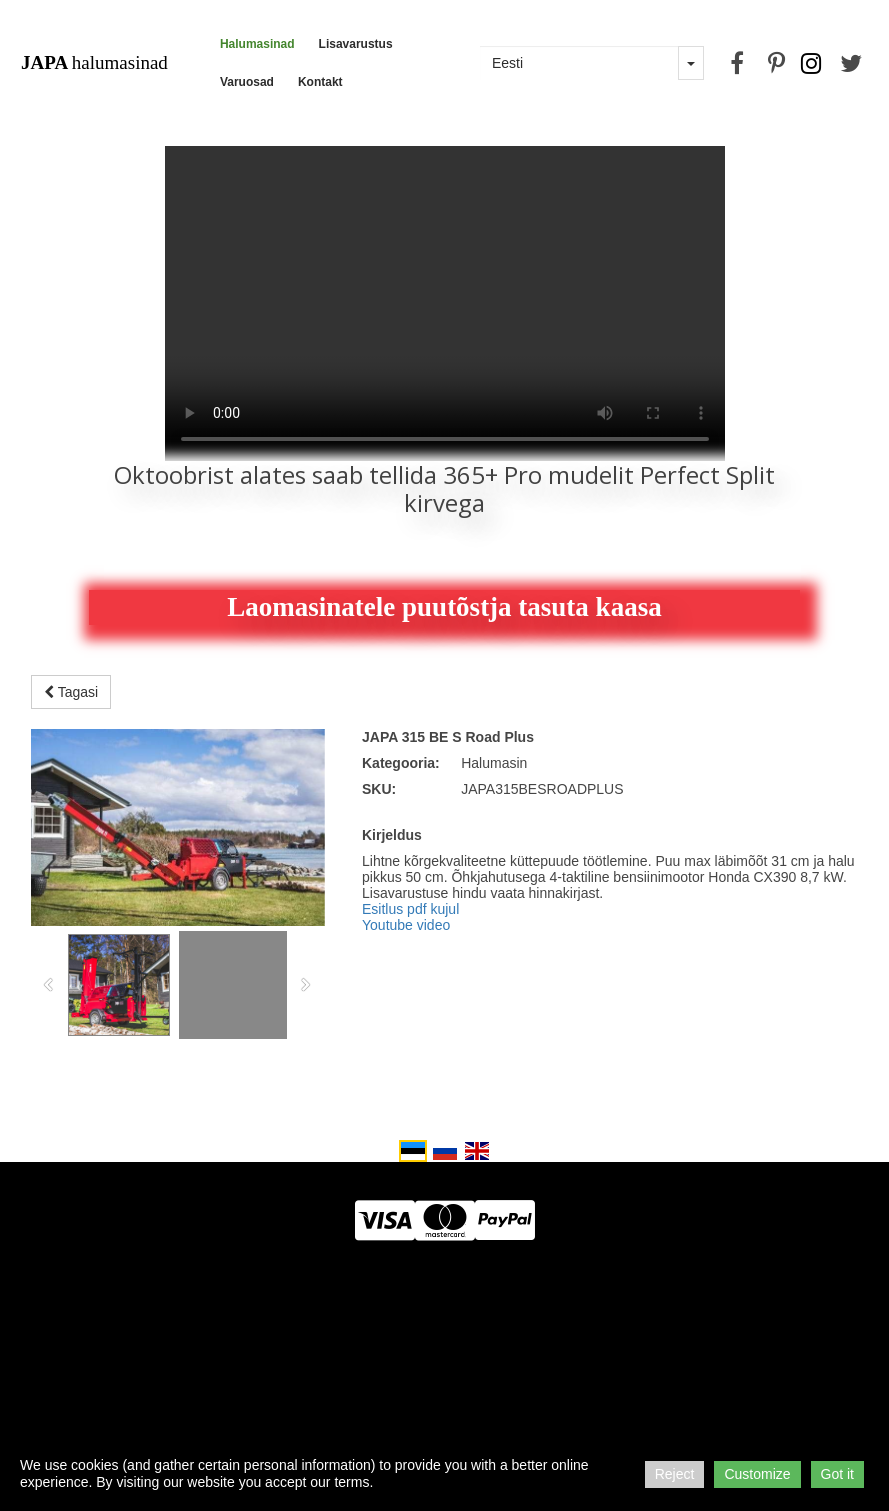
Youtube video (406, 925)
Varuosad (247, 82)
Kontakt (320, 82)
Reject (675, 1474)
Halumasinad (257, 44)
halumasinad (94, 62)
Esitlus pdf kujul (410, 909)
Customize (757, 1474)
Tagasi (71, 692)
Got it (837, 1474)
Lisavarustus (356, 44)
